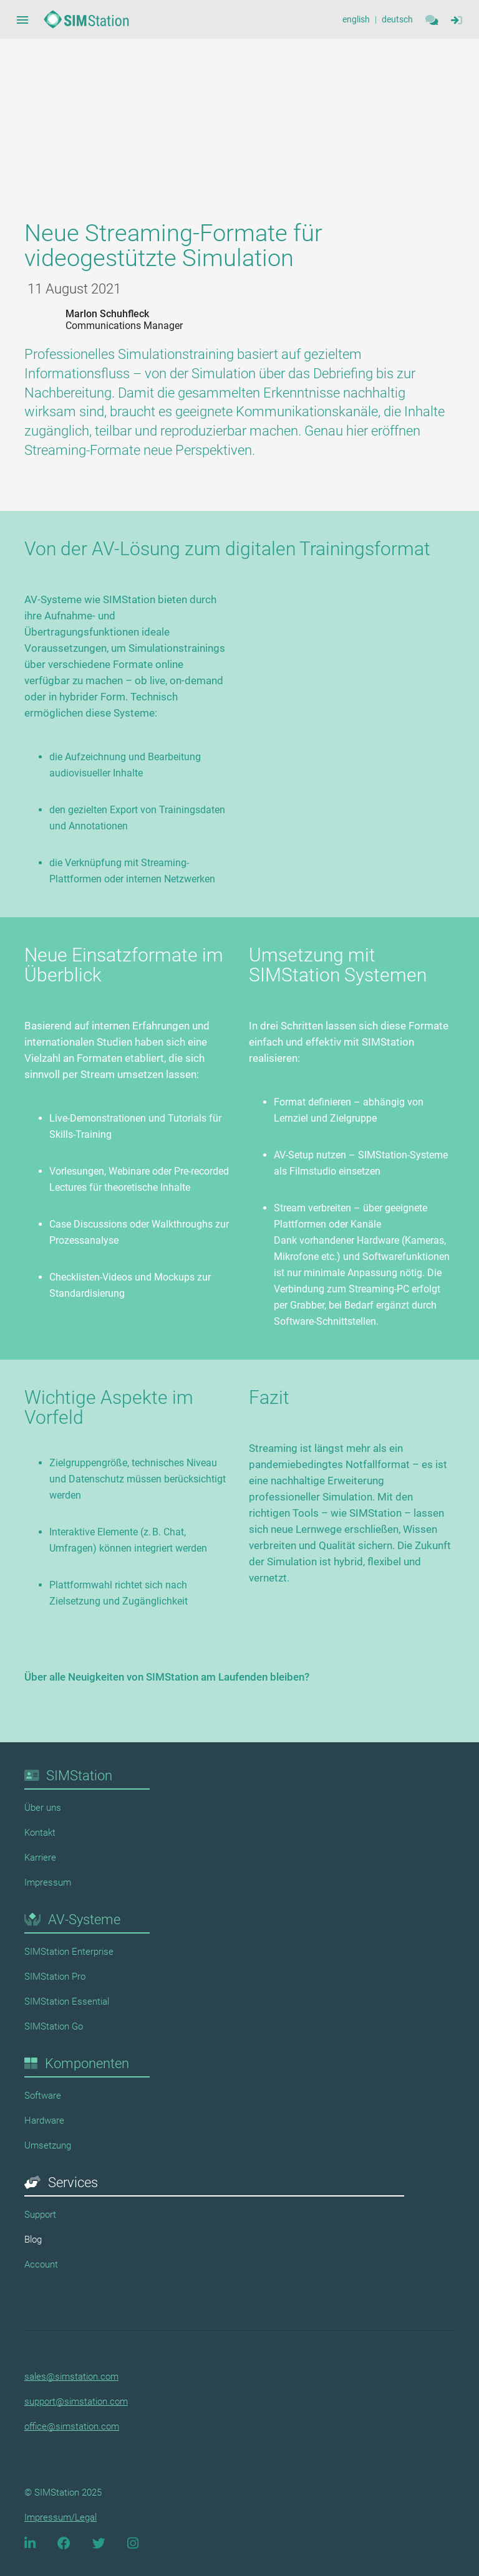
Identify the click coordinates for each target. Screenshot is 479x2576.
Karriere (40, 1857)
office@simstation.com (71, 2426)
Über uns (42, 1807)
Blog (33, 2239)
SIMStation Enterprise (69, 1951)
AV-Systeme (84, 1919)
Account (41, 2264)
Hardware (44, 2120)
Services (73, 2182)
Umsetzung (47, 2145)
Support (40, 2214)
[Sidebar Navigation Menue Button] (22, 19)
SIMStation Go (53, 2026)
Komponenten (87, 2063)
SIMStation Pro (54, 1976)
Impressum (47, 1882)
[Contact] (431, 19)
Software (42, 2095)
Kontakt (40, 1832)
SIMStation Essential (66, 2001)
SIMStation (79, 1775)
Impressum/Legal (60, 2517)
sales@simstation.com (71, 2376)
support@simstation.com (76, 2401)
